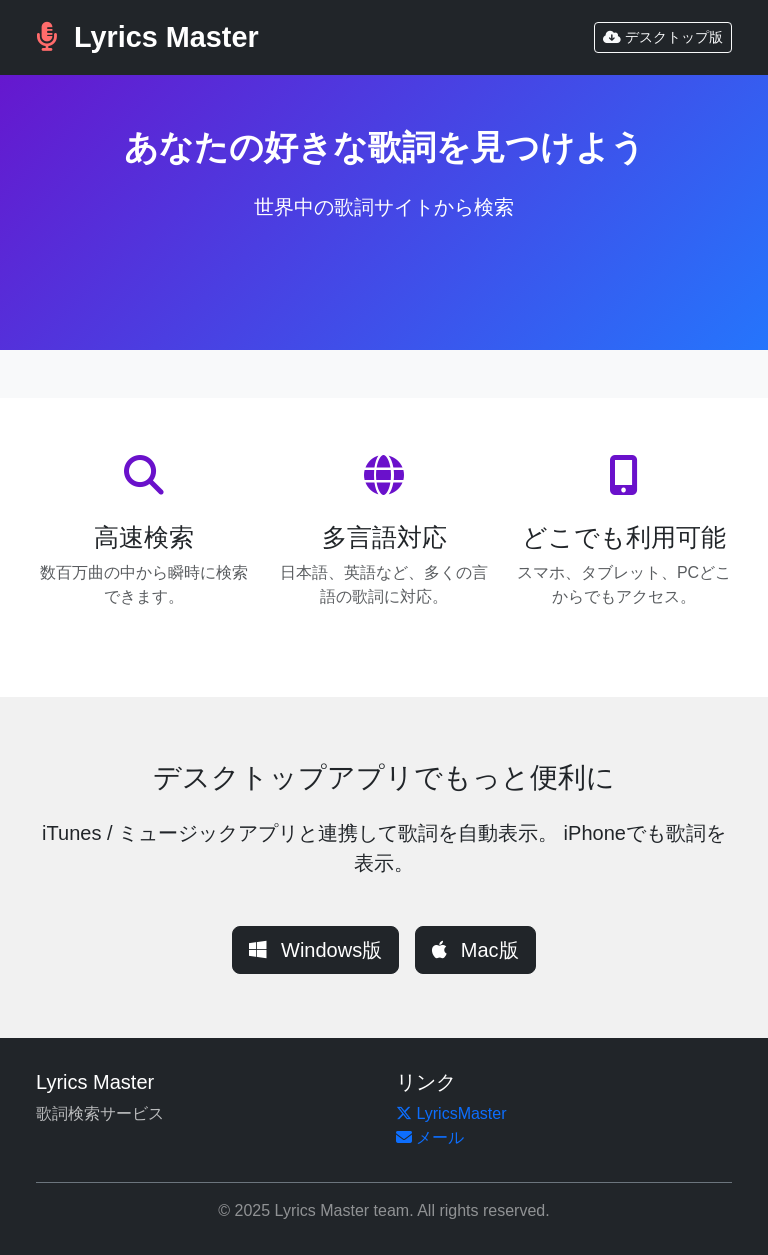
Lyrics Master (147, 37)
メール (430, 1137)
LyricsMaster (451, 1113)
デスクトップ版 (663, 37)
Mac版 (475, 950)
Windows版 (315, 950)
